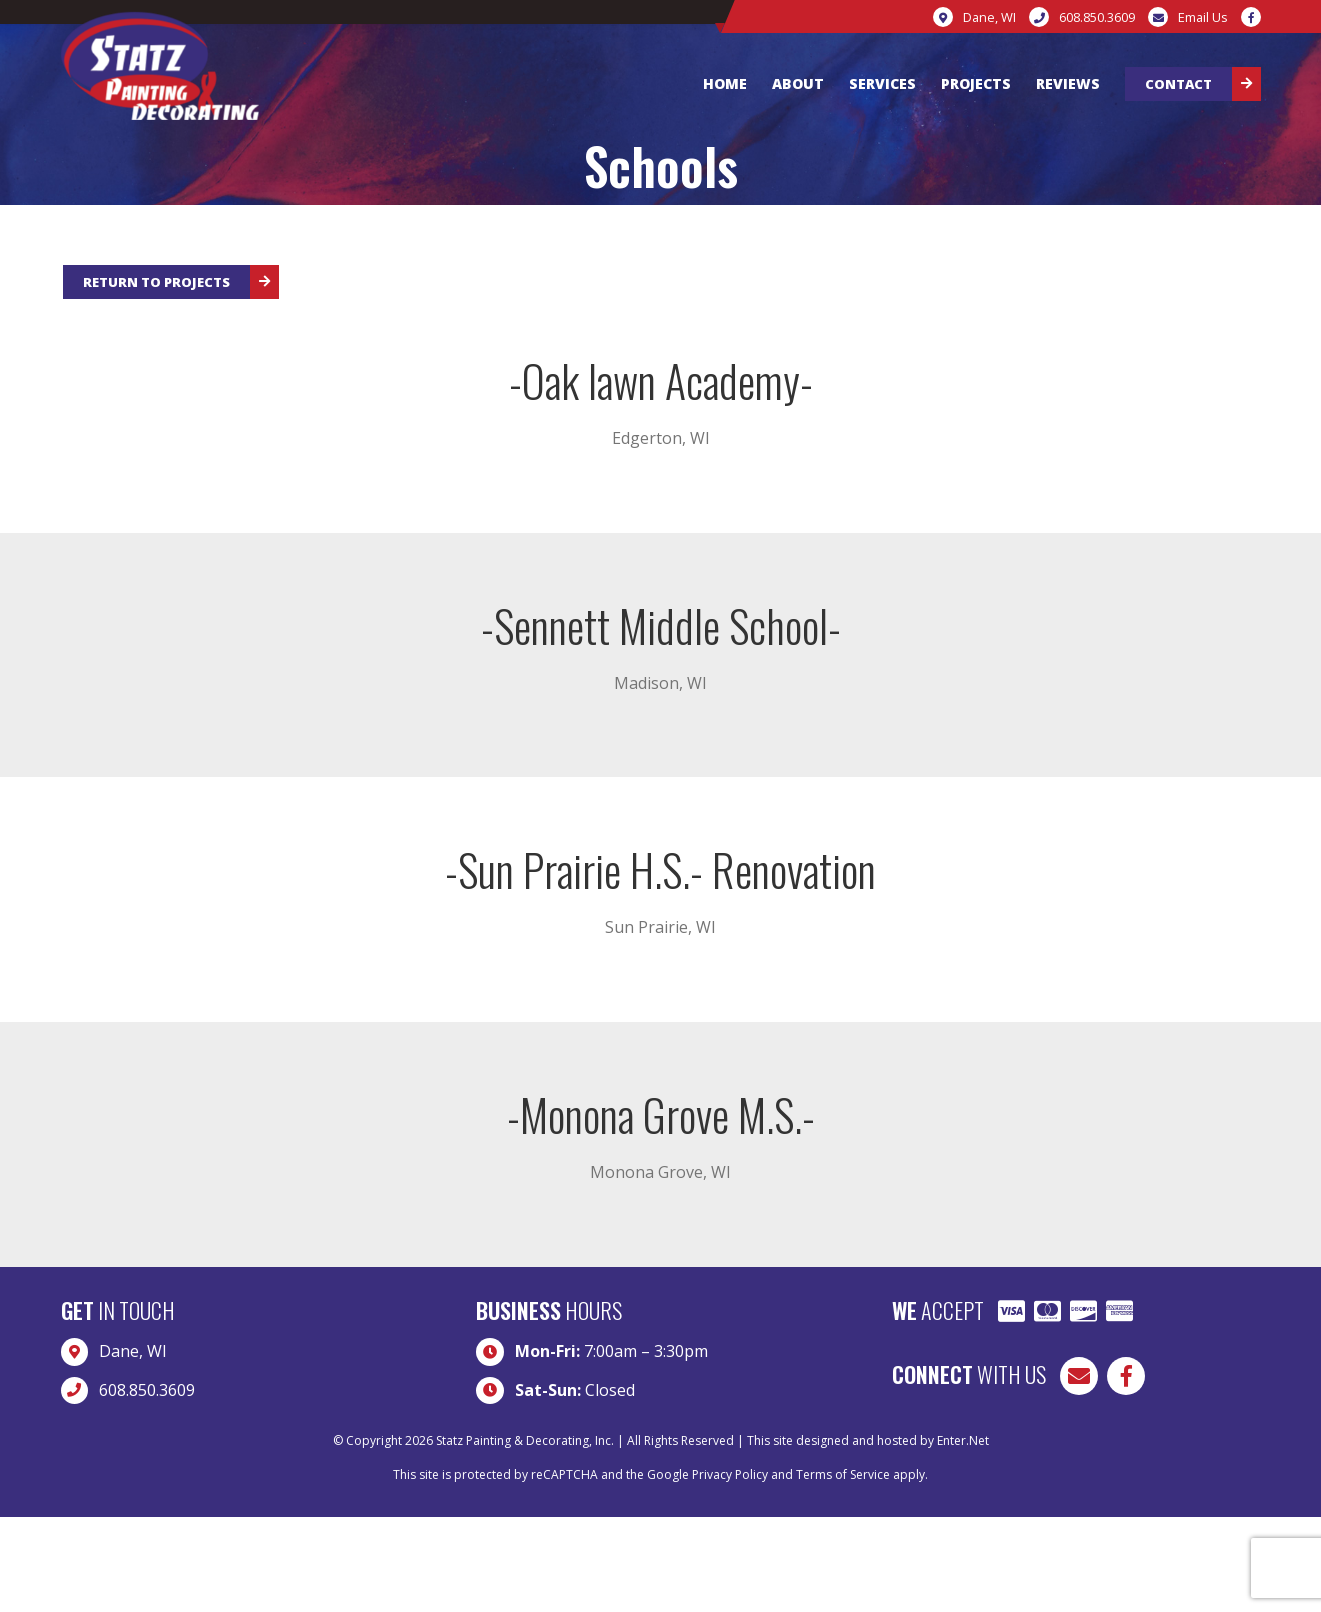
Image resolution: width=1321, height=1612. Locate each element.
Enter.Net (963, 1440)
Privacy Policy (730, 1474)
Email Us (1202, 17)
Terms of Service (843, 1474)
